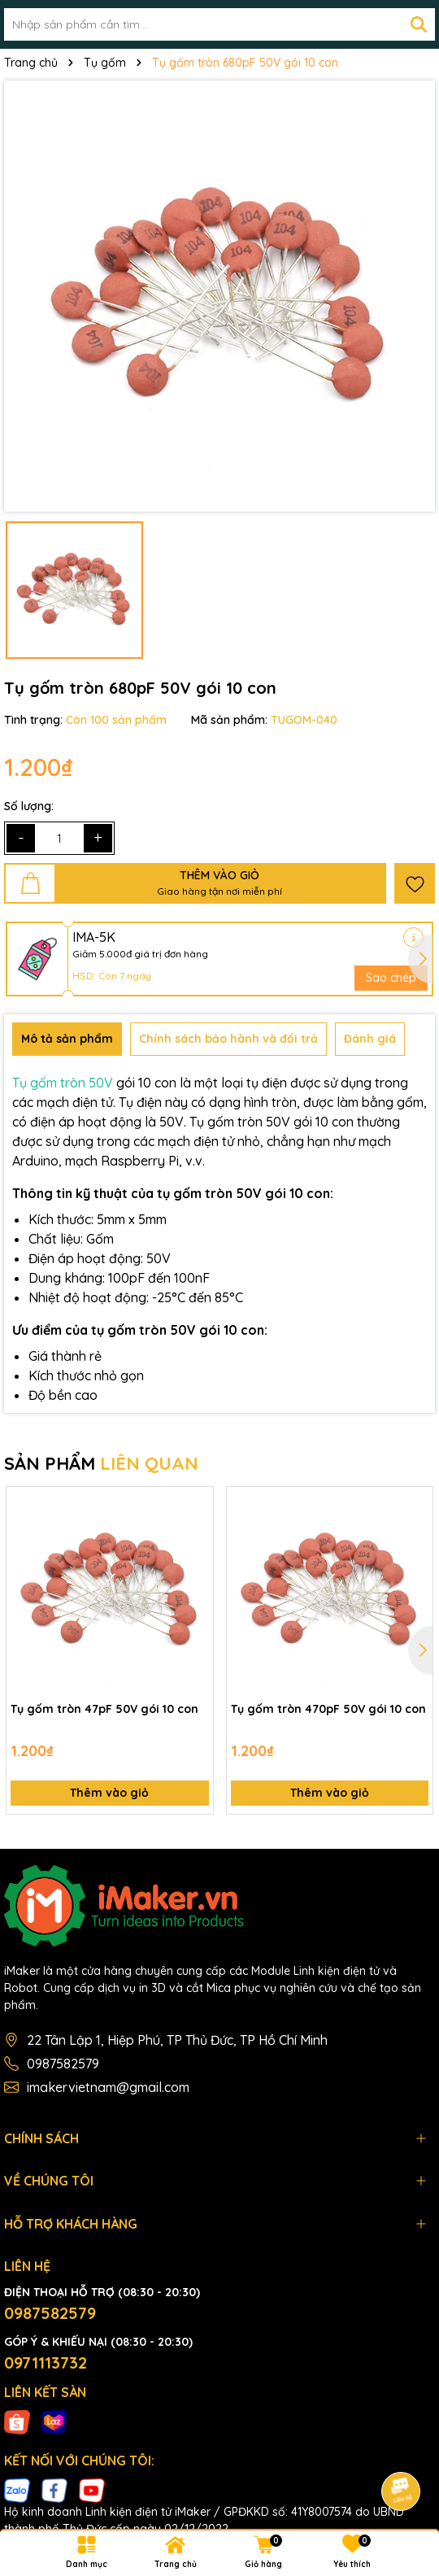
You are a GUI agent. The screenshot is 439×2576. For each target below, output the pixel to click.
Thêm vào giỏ (109, 1792)
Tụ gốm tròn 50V (62, 1082)
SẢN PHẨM (101, 1463)
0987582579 (63, 2063)
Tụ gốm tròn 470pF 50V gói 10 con (328, 1709)
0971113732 (45, 2362)
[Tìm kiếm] (418, 24)
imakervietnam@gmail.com (108, 2087)
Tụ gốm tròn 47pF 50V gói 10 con (104, 1709)
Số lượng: (29, 806)
